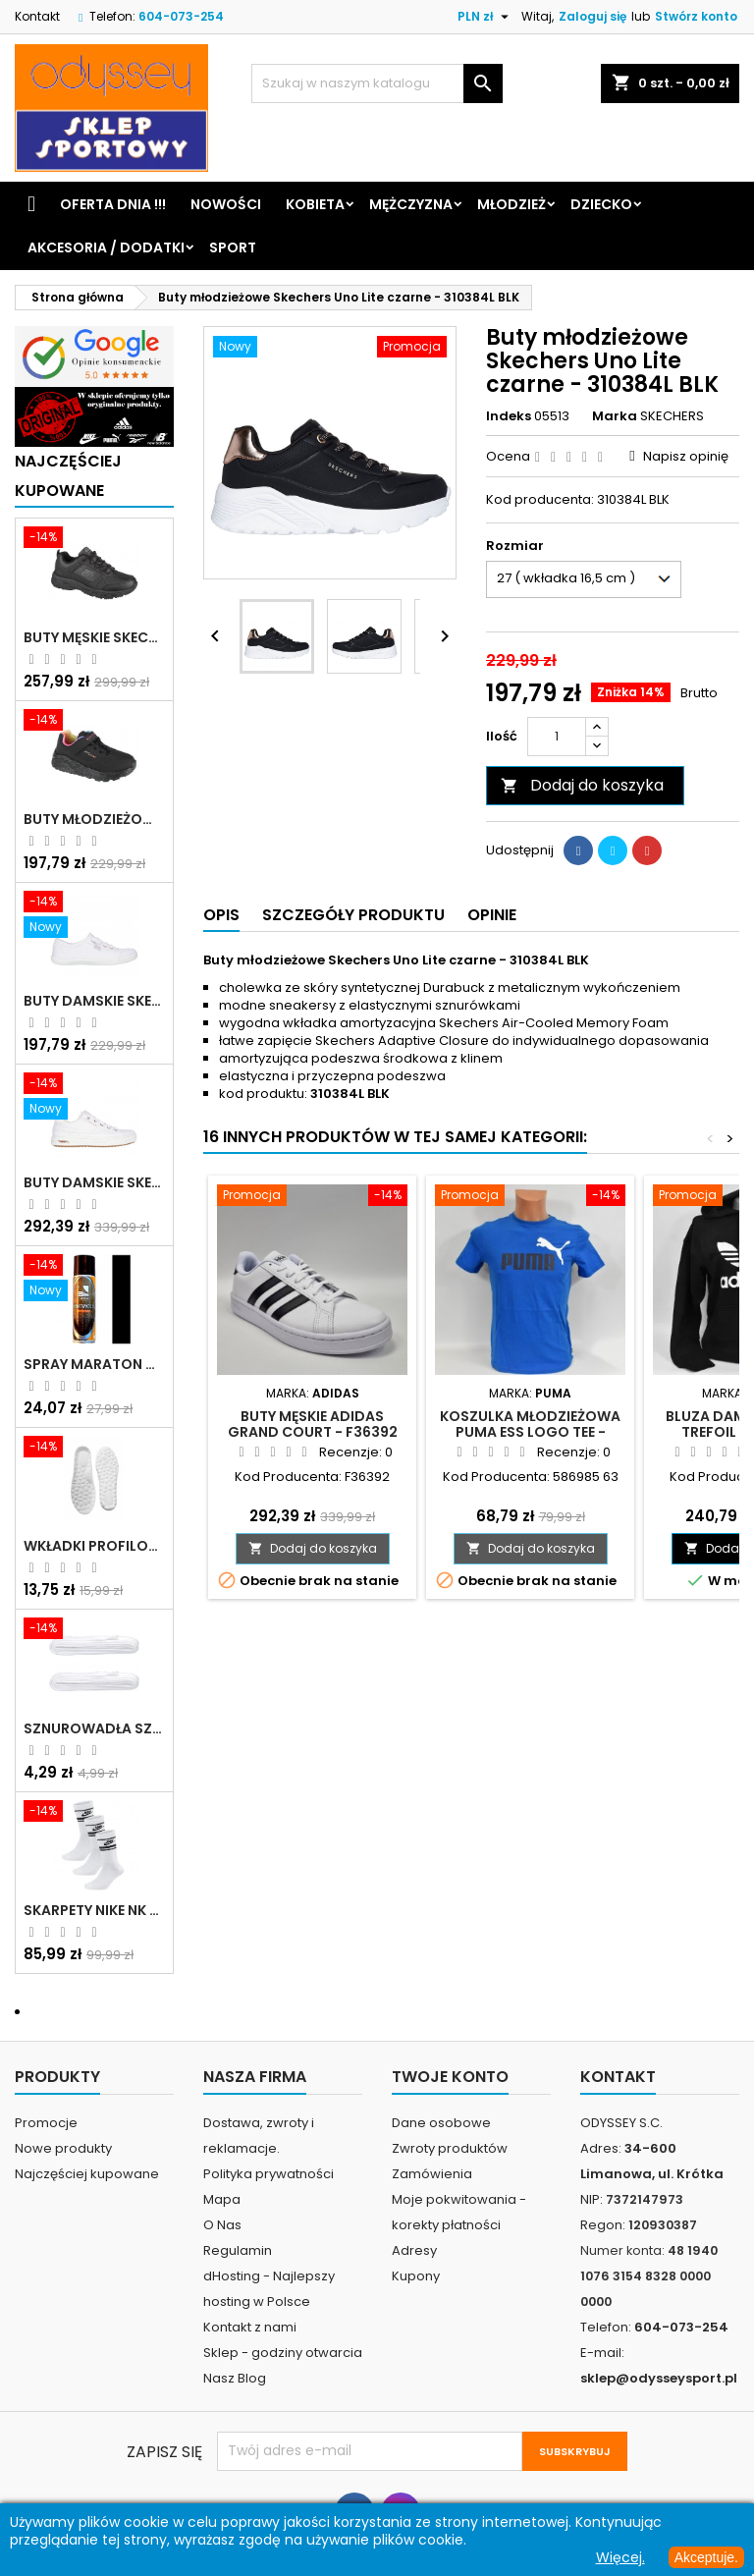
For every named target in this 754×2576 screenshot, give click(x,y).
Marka (614, 416)
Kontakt (37, 16)
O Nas (222, 2225)
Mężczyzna (411, 204)
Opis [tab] (221, 915)
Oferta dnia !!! (113, 204)
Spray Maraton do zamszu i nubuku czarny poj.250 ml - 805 (94, 1364)
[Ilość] (556, 736)
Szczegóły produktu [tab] (353, 915)
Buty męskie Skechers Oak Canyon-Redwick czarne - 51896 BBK (94, 637)
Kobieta (315, 204)
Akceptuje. (706, 2557)
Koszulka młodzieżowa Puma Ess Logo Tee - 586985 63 (530, 1431)
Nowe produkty (63, 2148)
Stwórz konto (696, 16)
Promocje (46, 2122)
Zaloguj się (592, 16)
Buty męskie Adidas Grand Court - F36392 (313, 1424)
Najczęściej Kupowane (68, 476)
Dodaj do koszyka (582, 785)
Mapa (222, 2199)
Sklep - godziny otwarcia (282, 2352)
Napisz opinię (685, 456)
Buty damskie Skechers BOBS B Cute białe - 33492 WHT (94, 1001)
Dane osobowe (441, 2122)
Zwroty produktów (450, 2148)
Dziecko (601, 204)
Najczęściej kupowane (87, 2174)
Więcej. (620, 2557)
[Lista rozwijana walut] (485, 16)
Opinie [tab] (491, 915)
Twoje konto (450, 2076)
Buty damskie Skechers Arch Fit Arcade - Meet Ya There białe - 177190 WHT (94, 1182)
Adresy (414, 2250)
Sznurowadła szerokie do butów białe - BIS (94, 1728)
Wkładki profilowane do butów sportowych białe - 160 (94, 1546)
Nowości (225, 204)
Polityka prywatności (268, 2174)
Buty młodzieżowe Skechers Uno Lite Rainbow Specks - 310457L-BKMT (94, 819)
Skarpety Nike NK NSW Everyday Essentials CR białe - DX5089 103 (94, 1910)
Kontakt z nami (249, 2327)
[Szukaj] (377, 83)
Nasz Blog (234, 2378)
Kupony (416, 2276)
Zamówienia (432, 2174)
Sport (232, 247)
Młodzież (511, 204)
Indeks (508, 416)
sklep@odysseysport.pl (658, 2378)
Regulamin (237, 2250)
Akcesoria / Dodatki (106, 247)
